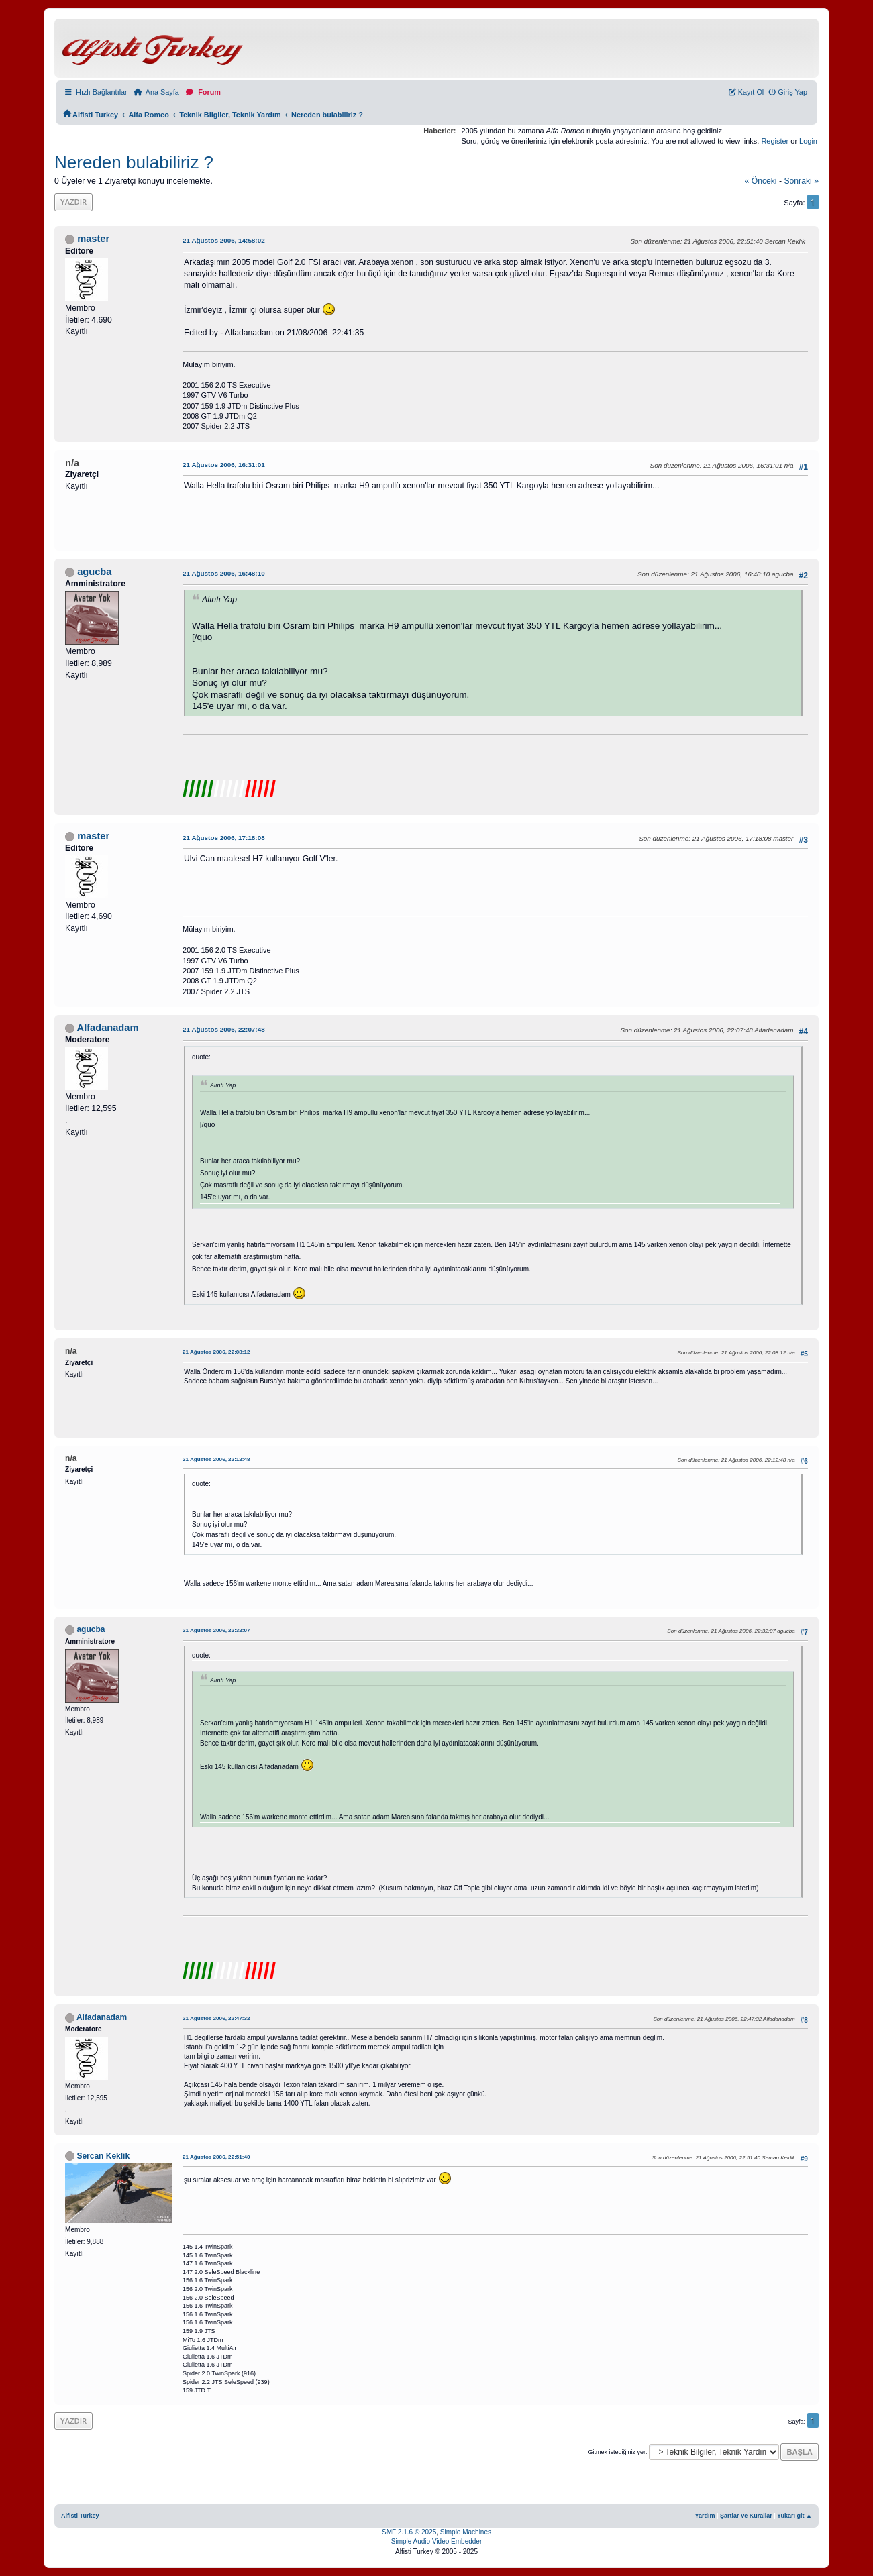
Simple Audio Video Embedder (436, 2541)
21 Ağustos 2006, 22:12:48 (216, 1459)
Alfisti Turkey (80, 2515)
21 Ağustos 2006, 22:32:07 (216, 1630)
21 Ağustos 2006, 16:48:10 (224, 573)
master (93, 238)
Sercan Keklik (103, 2156)
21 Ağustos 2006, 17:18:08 (224, 837)
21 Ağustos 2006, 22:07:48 (224, 1029)
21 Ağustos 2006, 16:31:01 (224, 464)
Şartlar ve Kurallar (746, 2515)
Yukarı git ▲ (794, 2515)
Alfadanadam (108, 1027)
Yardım (705, 2515)
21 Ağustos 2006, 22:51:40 (216, 2157)
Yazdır (73, 202)
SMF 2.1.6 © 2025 (409, 2532)
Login (808, 141)
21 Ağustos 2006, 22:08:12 (216, 1352)
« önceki (760, 181)
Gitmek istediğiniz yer (617, 2452)
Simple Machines (465, 2532)
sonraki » (801, 181)
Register (774, 141)
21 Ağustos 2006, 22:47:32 (216, 2018)
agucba (94, 571)
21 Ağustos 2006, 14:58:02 (224, 240)
